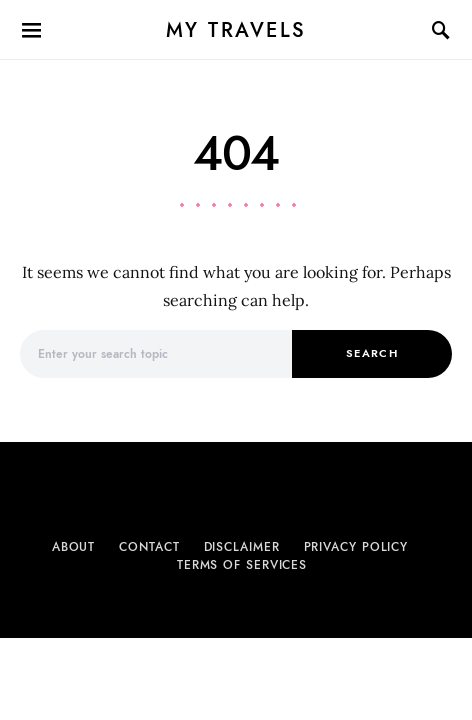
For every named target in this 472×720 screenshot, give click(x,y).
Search (372, 353)
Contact (149, 547)
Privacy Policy (356, 547)
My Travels (236, 30)
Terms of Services (242, 565)
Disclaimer (242, 547)
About (74, 547)
